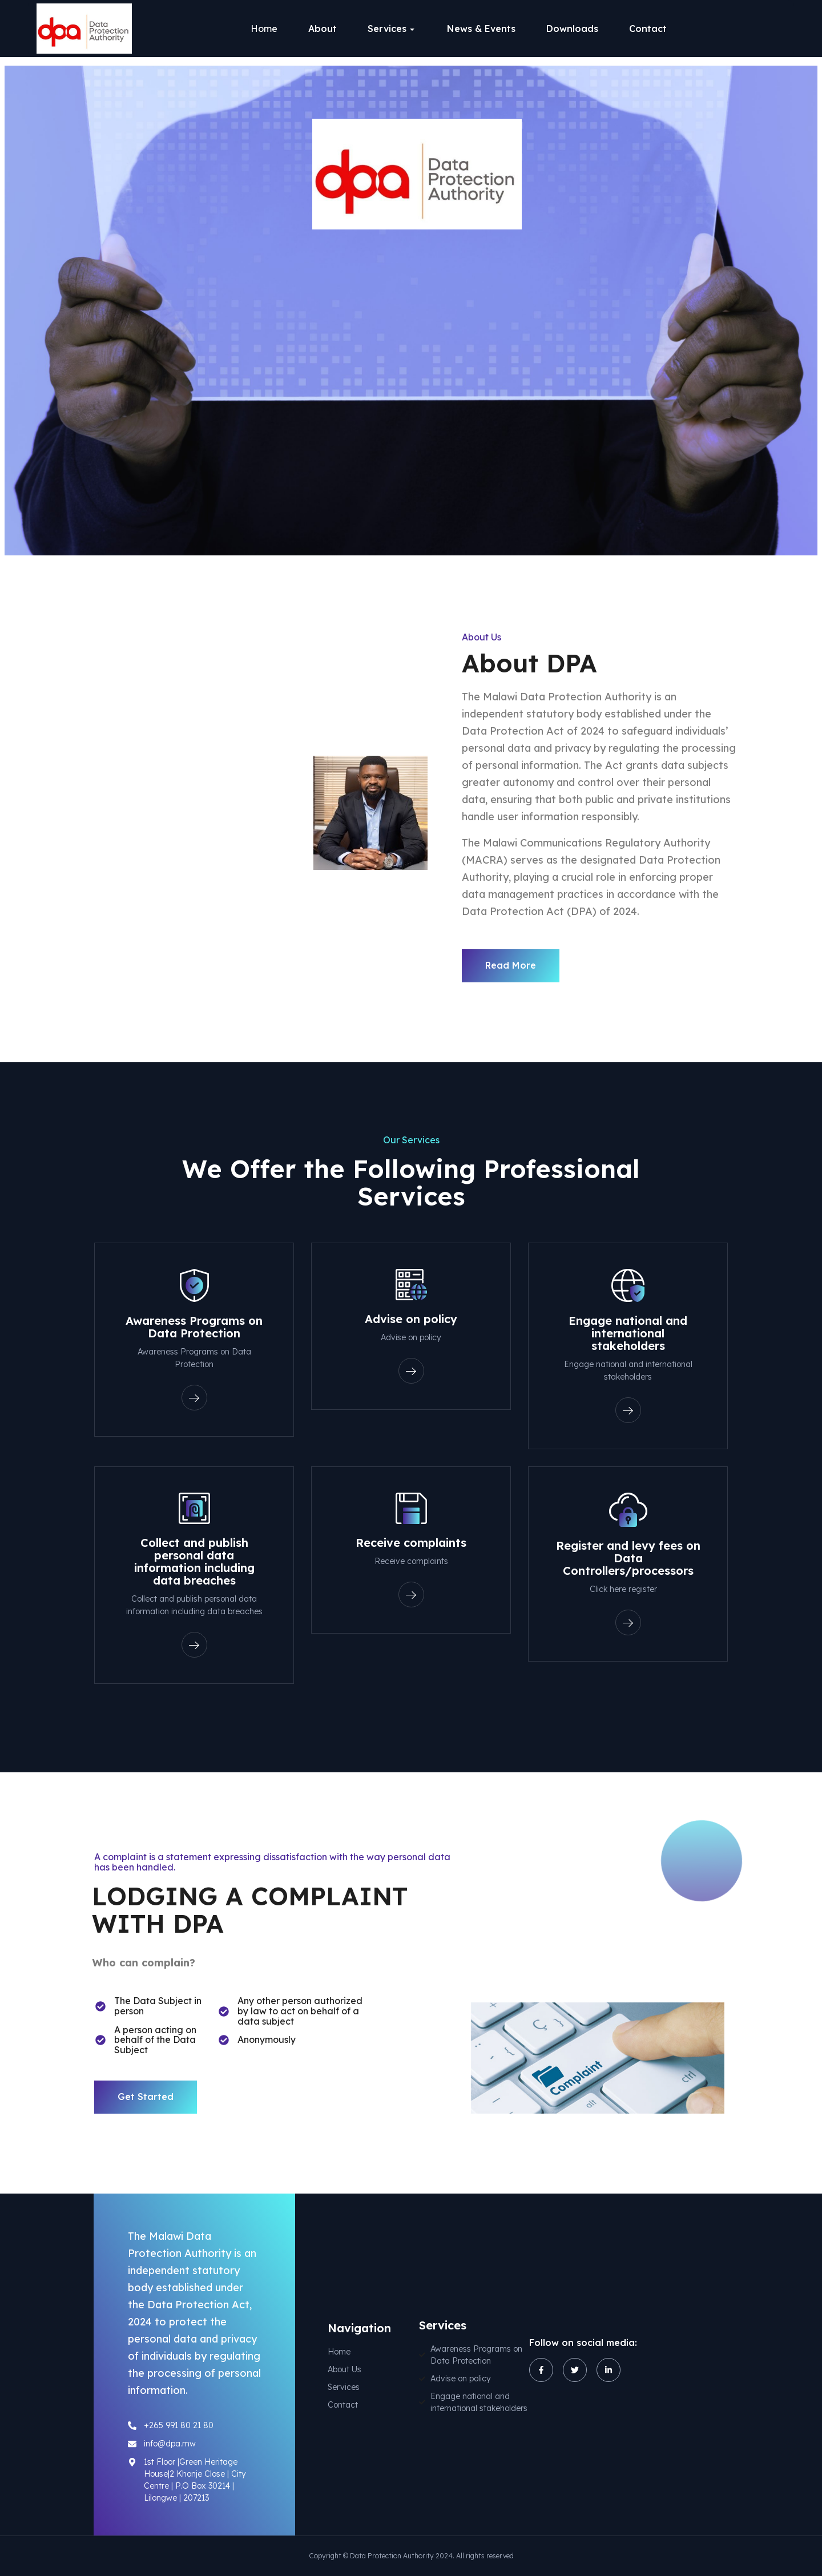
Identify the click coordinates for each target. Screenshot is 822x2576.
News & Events (481, 28)
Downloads (572, 28)
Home (264, 28)
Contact (648, 28)
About (322, 28)
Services (387, 28)
